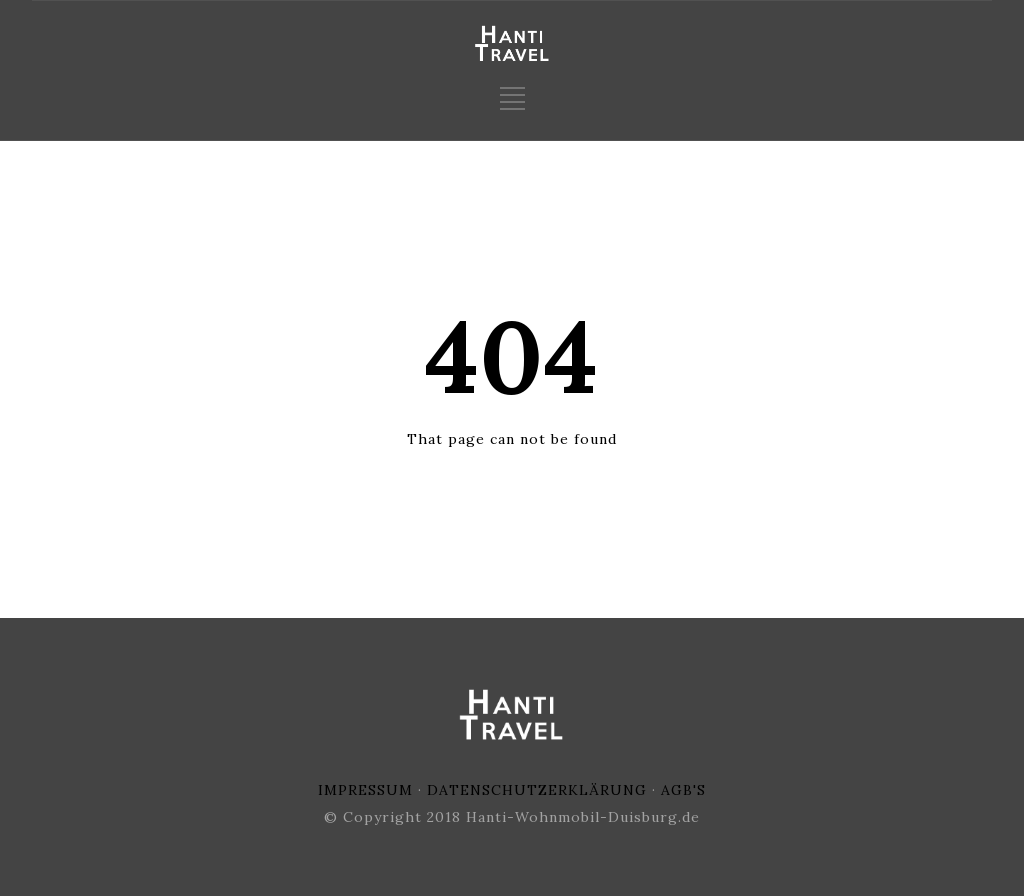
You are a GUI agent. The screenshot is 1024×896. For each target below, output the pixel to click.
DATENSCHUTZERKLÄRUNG (537, 790)
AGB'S (683, 790)
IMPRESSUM (365, 790)
